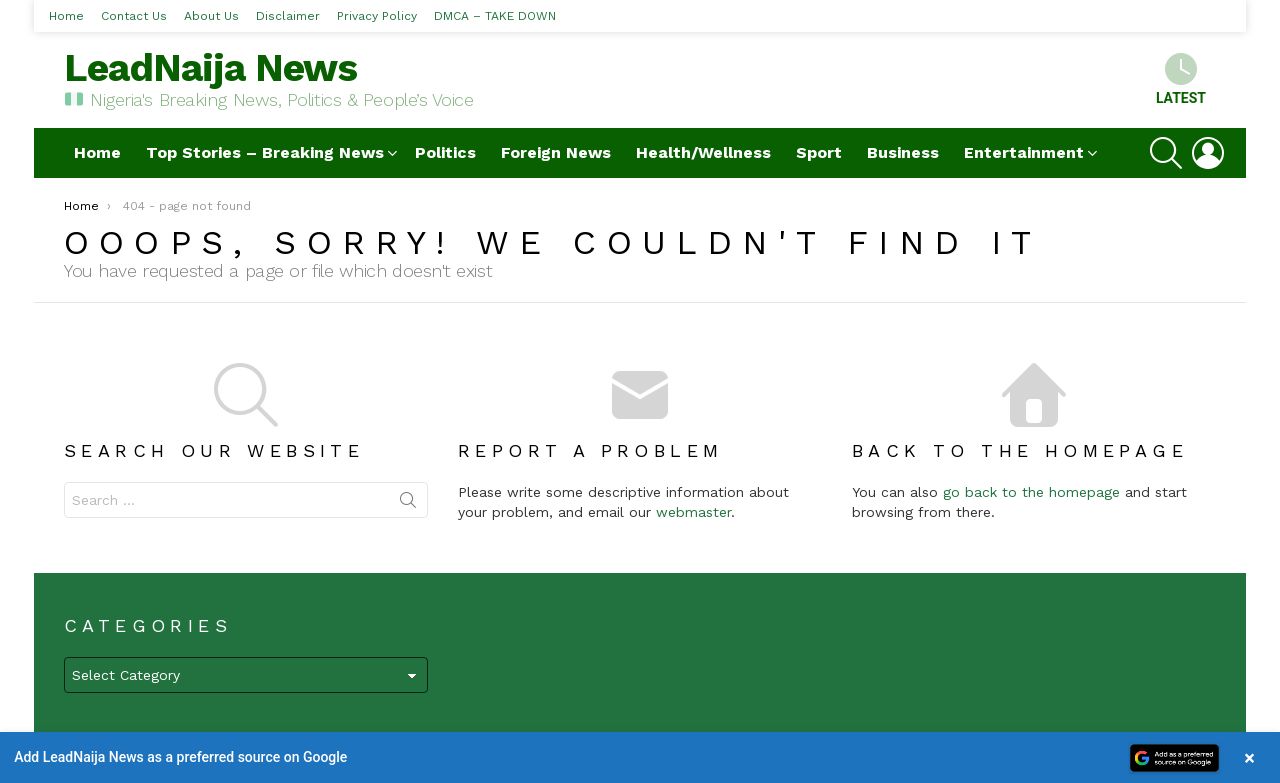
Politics (445, 152)
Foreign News (556, 152)
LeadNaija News (210, 67)
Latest (1181, 79)
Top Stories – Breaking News (265, 152)
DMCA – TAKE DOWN (495, 16)
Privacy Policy (377, 16)
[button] (640, 757)
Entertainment (1024, 152)
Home (66, 16)
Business (903, 152)
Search (408, 504)
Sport (819, 152)
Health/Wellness (703, 152)
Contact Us (134, 16)
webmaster (693, 512)
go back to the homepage (1031, 492)
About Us (211, 16)
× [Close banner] (1249, 757)
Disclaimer (288, 16)
